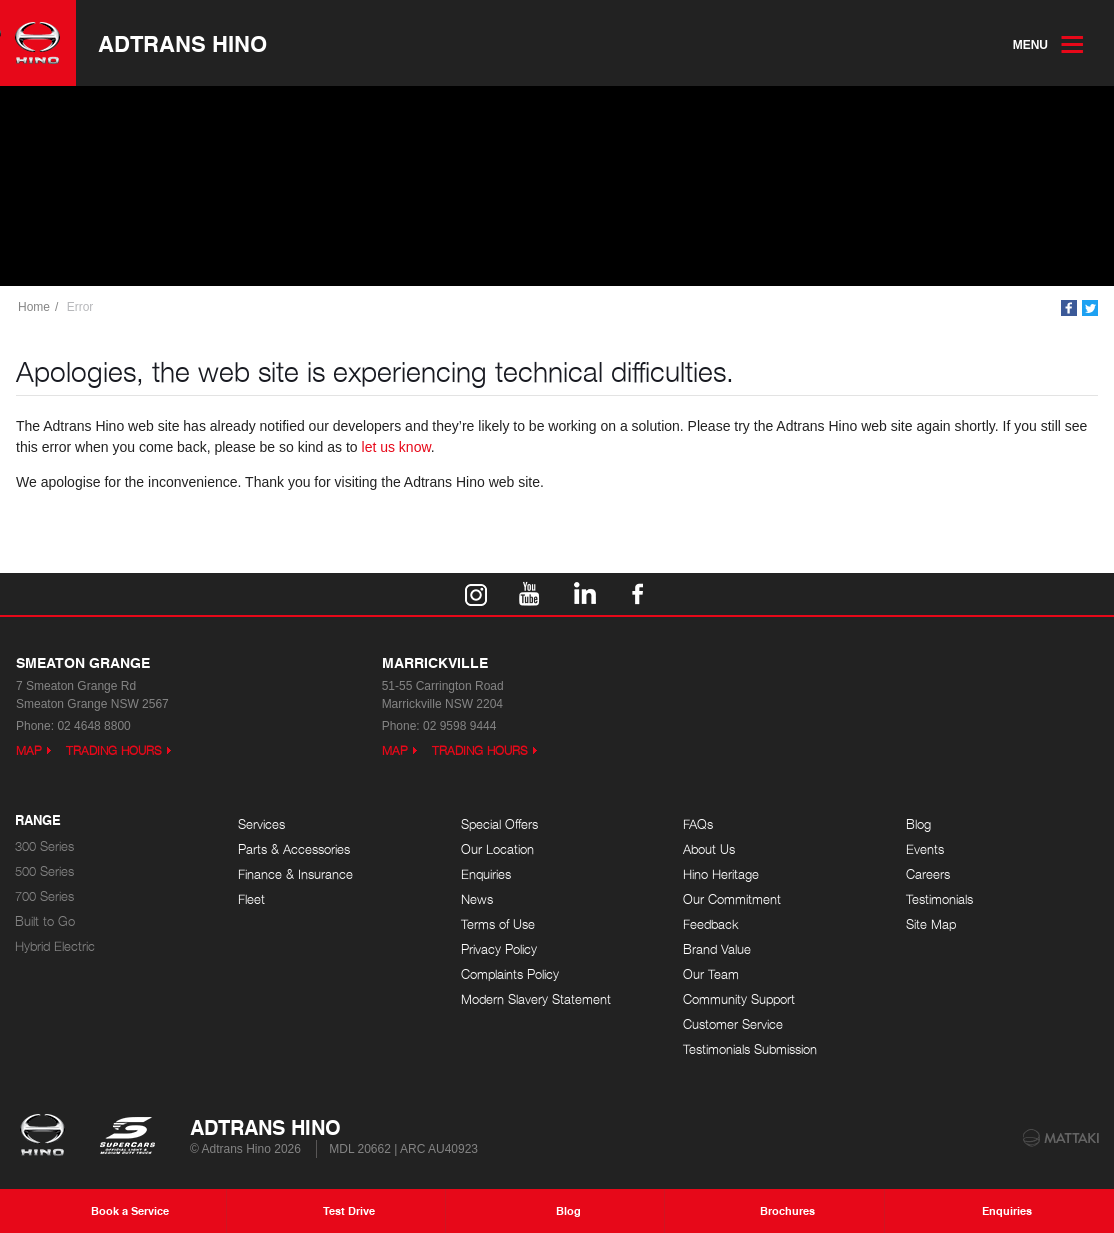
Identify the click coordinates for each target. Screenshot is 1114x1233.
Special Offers (499, 824)
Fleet (251, 899)
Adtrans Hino (182, 43)
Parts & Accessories (294, 849)
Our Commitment (732, 899)
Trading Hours (114, 750)
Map (29, 750)
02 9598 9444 (459, 726)
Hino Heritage (721, 874)
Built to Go (45, 921)
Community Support (739, 999)
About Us (709, 849)
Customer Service (733, 1024)
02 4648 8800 (93, 726)
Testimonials (939, 899)
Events (925, 849)
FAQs (698, 824)
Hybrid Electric (55, 946)
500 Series (44, 871)
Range (38, 821)
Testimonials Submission (750, 1049)
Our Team (711, 974)
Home (34, 307)
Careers (928, 874)
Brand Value (717, 949)
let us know (396, 447)
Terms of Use (498, 924)
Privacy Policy (499, 949)
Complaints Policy (510, 974)
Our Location (497, 849)
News (477, 899)
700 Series (44, 896)
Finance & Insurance (295, 874)
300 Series (44, 846)
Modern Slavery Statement (536, 999)
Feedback (711, 924)
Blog (918, 824)
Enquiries (486, 874)
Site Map (931, 924)
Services (261, 824)
